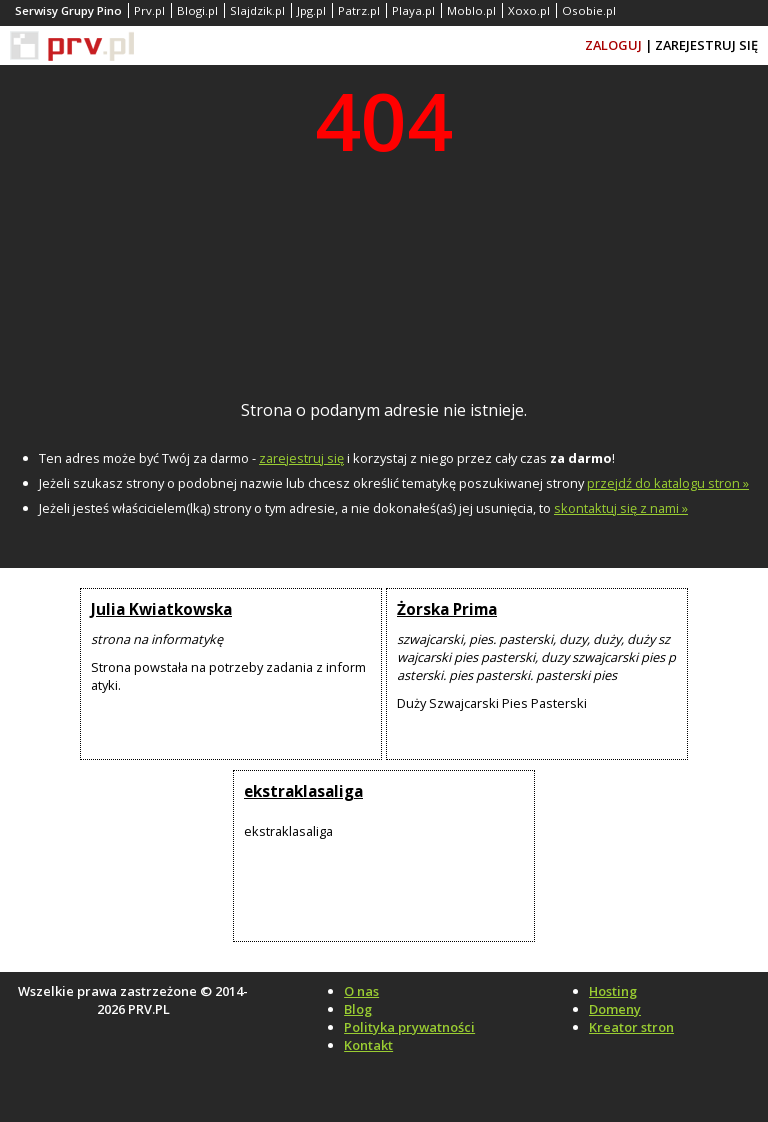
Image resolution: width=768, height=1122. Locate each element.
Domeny (615, 1009)
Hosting (613, 991)
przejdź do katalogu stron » (668, 483)
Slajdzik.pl (257, 10)
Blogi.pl (197, 10)
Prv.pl (149, 10)
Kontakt (368, 1045)
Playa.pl (413, 10)
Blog (358, 1009)
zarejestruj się (301, 458)
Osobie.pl (589, 10)
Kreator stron (631, 1027)
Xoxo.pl (529, 10)
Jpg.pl (311, 10)
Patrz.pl (359, 10)
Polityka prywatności (409, 1027)
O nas (361, 991)
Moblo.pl (471, 10)
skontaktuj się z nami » (621, 508)
